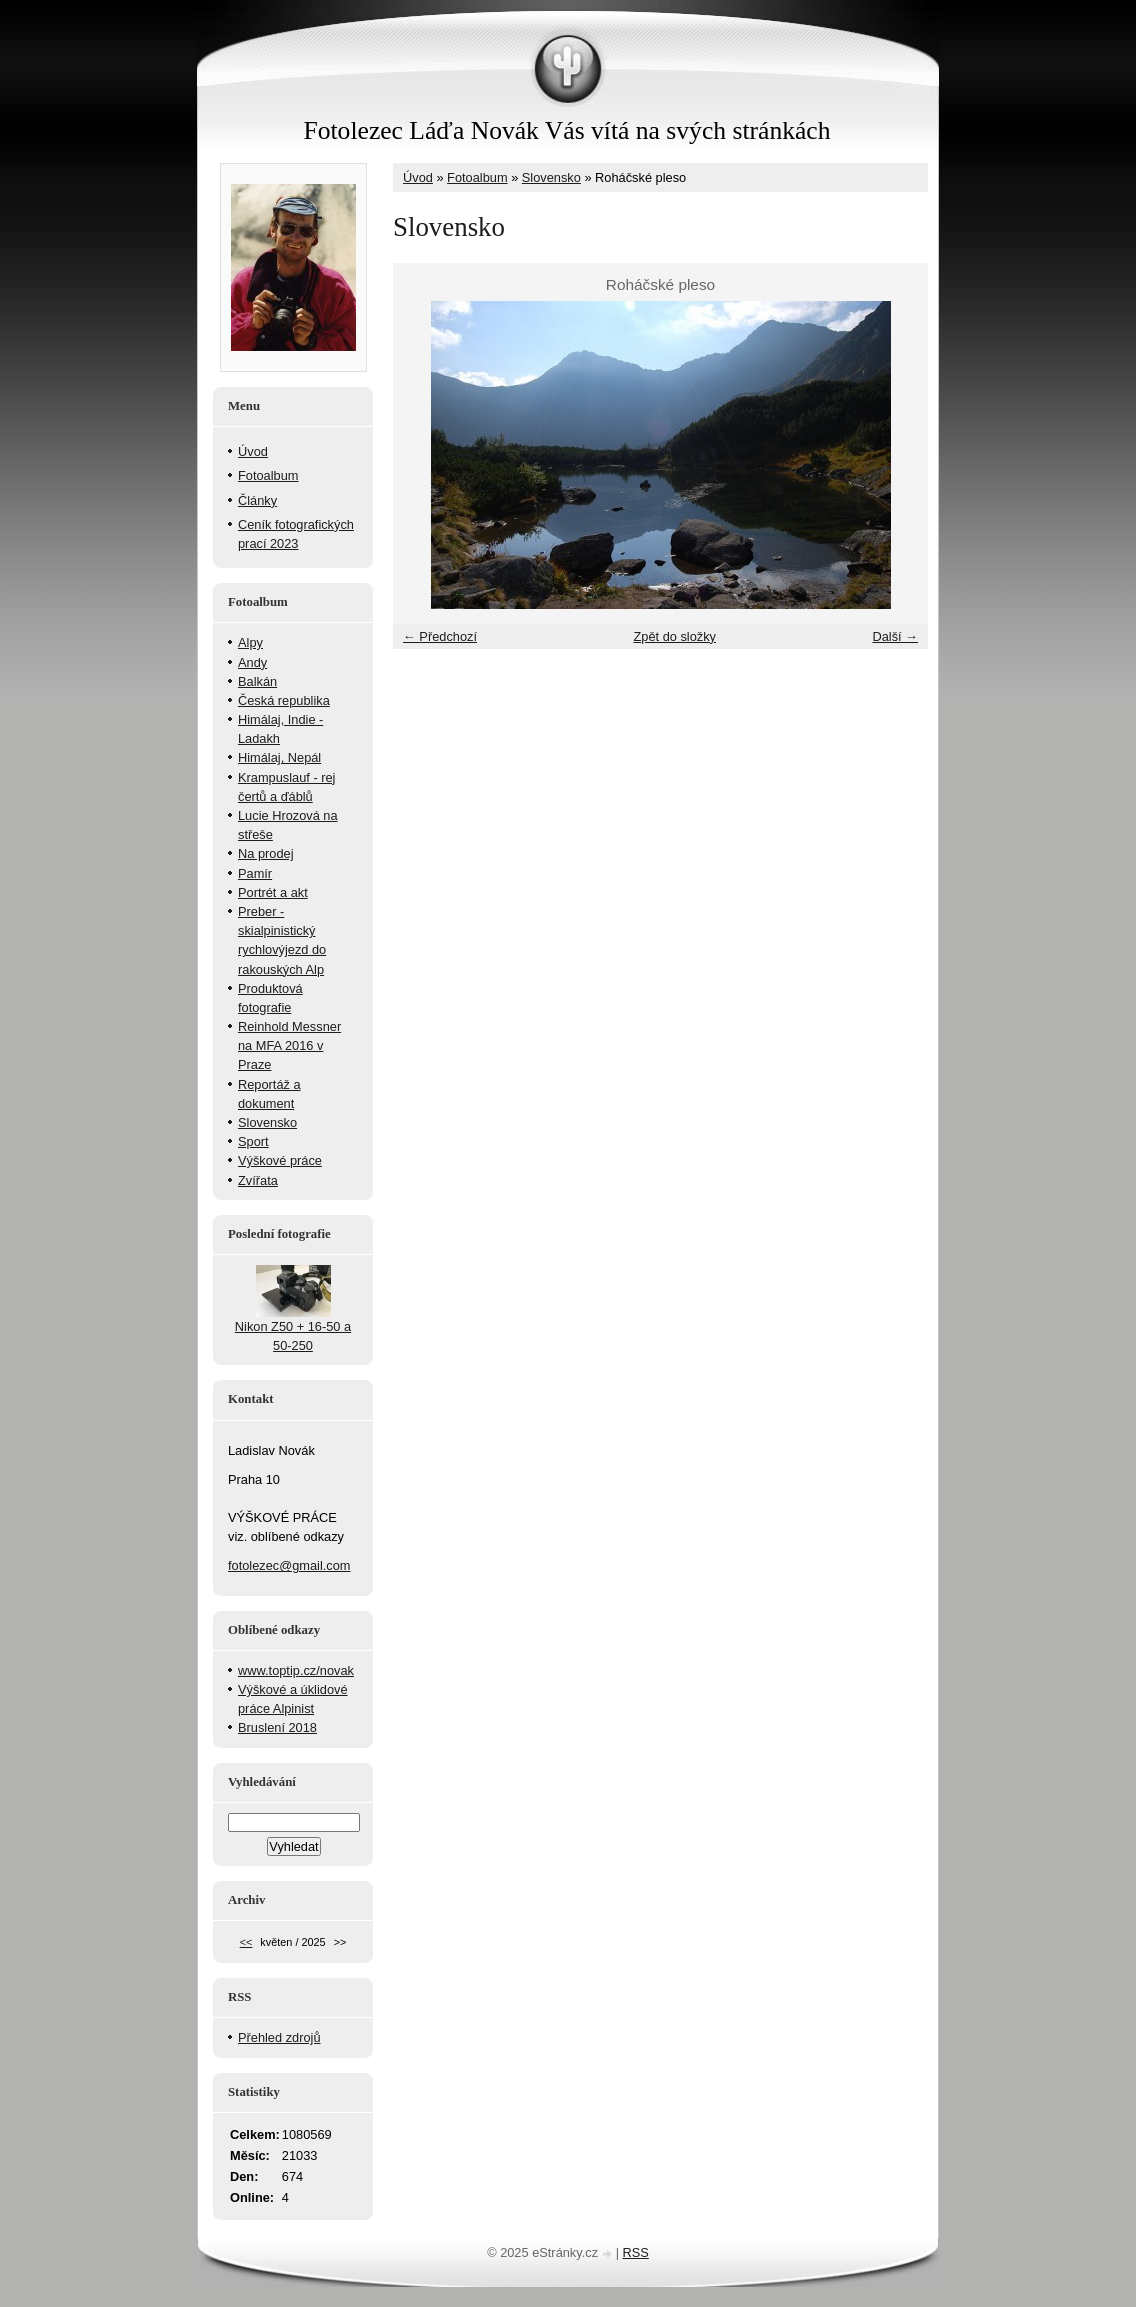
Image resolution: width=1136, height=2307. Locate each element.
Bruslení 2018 (277, 1727)
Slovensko (551, 177)
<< (246, 1942)
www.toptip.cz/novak (296, 1670)
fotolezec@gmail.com (289, 1565)
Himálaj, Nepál (279, 757)
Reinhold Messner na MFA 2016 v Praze (289, 1045)
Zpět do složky (674, 636)
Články (257, 500)
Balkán (257, 681)
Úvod (418, 177)
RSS (636, 2252)
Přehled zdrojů (279, 2037)
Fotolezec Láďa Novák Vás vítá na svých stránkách (566, 130)
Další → (895, 636)
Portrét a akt (273, 892)
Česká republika (284, 700)
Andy (252, 662)
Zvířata (258, 1180)
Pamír (255, 873)
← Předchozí (440, 636)
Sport (253, 1141)
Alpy (250, 642)
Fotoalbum (477, 177)
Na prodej (266, 853)
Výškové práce (280, 1160)
